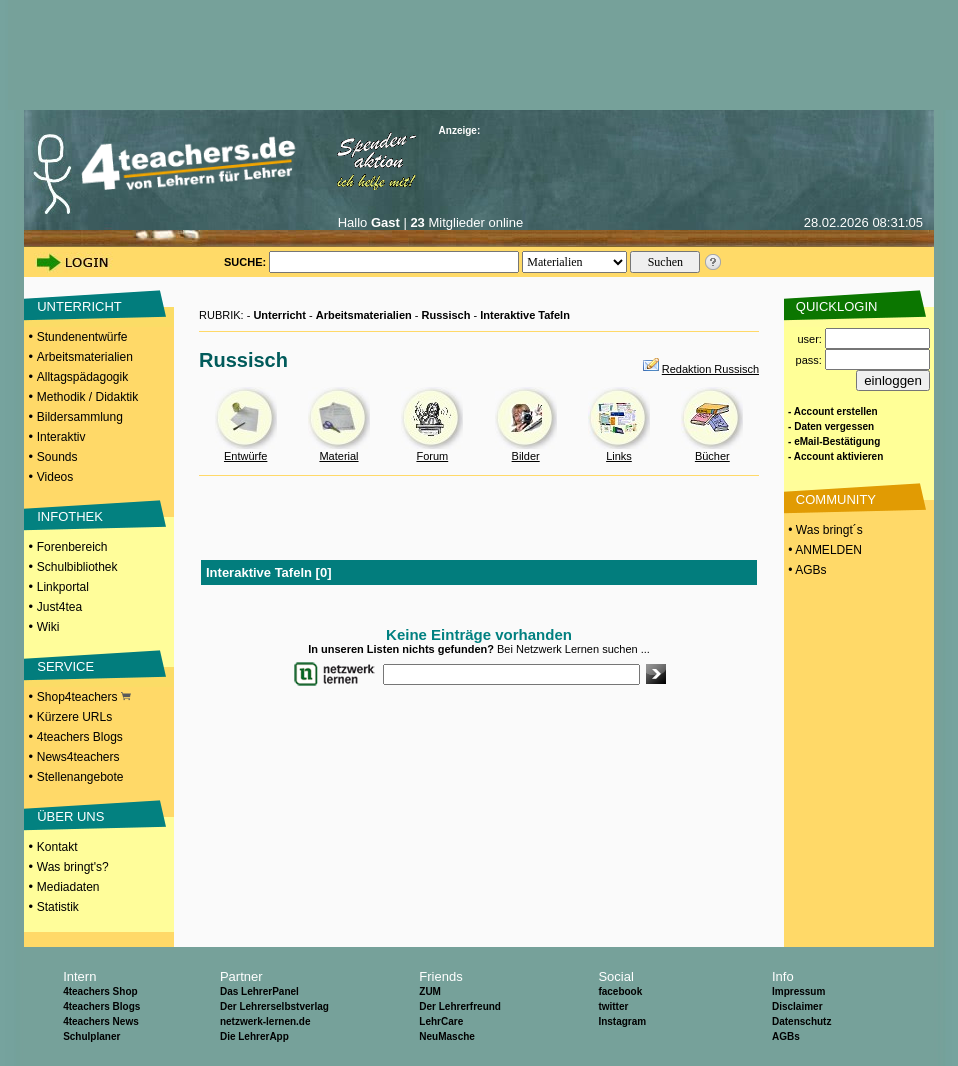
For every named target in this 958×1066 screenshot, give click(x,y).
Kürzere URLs (74, 717)
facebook (620, 991)
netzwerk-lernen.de (265, 1021)
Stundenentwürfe (82, 337)
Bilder (526, 456)
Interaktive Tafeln (525, 315)
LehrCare (441, 1021)
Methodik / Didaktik (87, 397)
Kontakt (57, 847)
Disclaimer (797, 1006)
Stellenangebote (80, 777)
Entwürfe (245, 456)
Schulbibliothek (77, 567)
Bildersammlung (80, 417)
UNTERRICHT (79, 306)
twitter (613, 1006)
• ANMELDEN (823, 550)
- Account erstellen (833, 411)
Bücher (712, 456)
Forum (432, 456)
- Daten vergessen (831, 426)
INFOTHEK (70, 516)
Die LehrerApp (254, 1036)
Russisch (446, 315)
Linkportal (63, 587)
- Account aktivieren (835, 456)
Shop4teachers (84, 697)
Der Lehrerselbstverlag (274, 1006)
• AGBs (806, 570)
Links (619, 456)
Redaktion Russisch (710, 369)
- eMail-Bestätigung (834, 441)
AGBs (786, 1036)
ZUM (430, 991)
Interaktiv (61, 437)
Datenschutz (801, 1021)
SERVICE (65, 666)
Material (338, 456)
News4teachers (78, 757)
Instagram (622, 1021)
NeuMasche (447, 1036)
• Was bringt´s (824, 530)
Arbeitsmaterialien (85, 357)
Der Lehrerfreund (460, 1006)
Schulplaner (91, 1036)
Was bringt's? (73, 867)
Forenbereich (72, 547)
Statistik (58, 907)
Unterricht (279, 315)
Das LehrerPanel (259, 991)
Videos (55, 477)
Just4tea (59, 607)
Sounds (57, 457)
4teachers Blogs (80, 737)
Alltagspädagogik (82, 377)
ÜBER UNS (70, 816)
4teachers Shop (100, 991)
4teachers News (101, 1021)
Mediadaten (68, 887)
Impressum (798, 991)
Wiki (48, 627)
